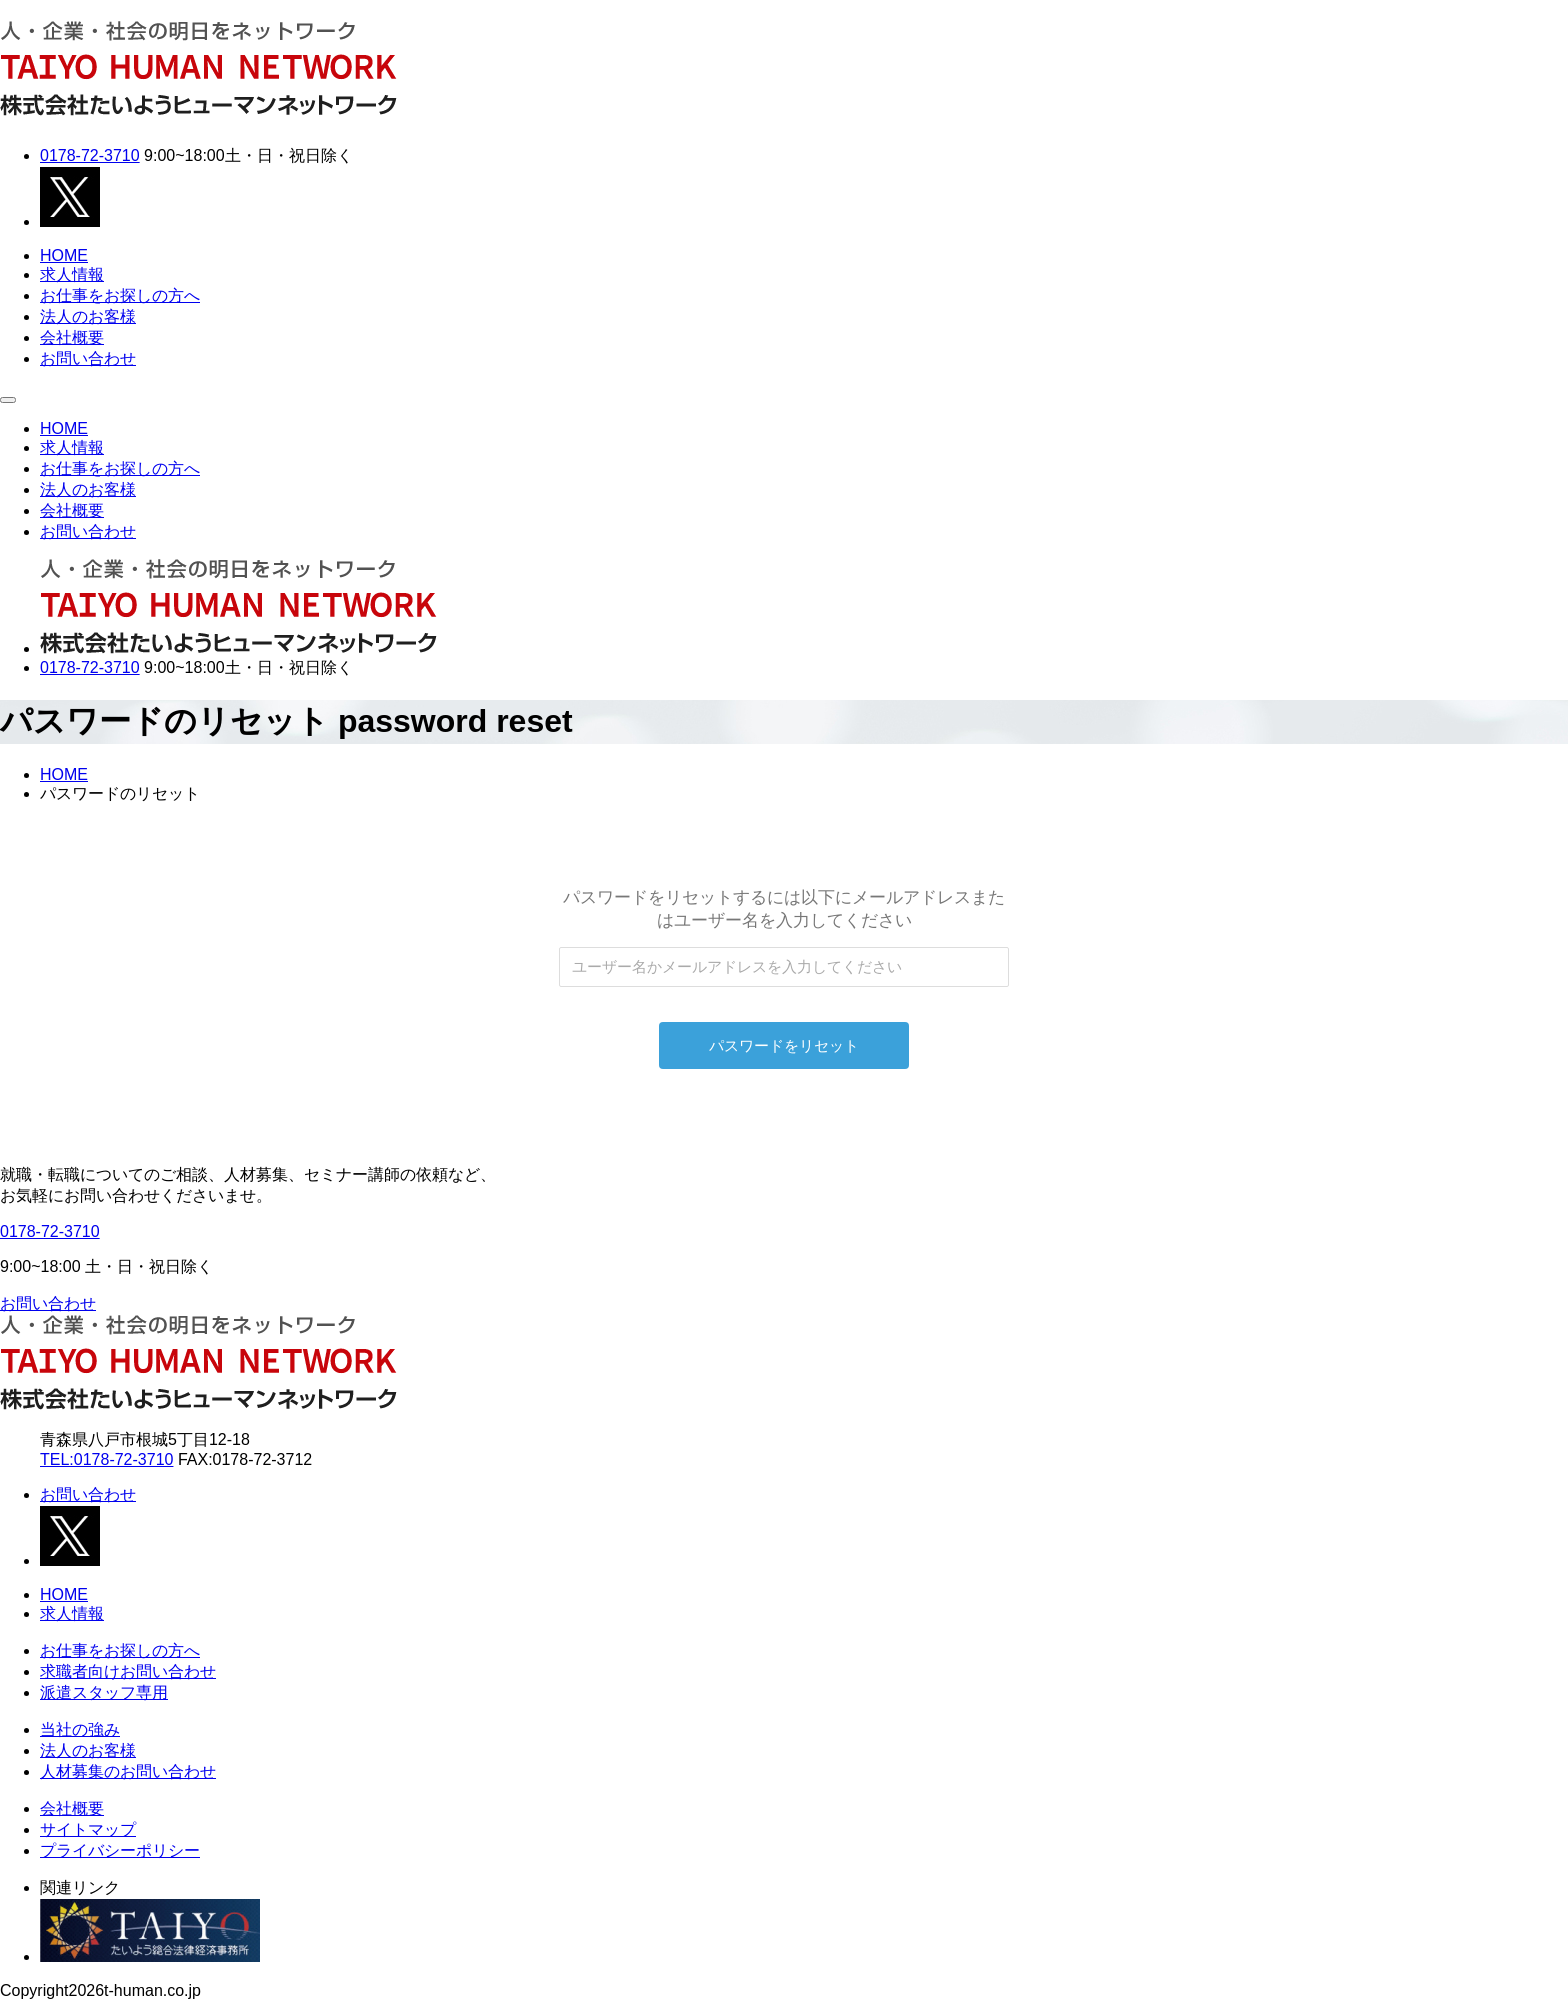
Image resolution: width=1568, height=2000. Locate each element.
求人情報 (72, 274)
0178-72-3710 (90, 155)
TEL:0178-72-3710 (106, 1459)
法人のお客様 (88, 316)
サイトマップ (88, 1829)
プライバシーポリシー (120, 1850)
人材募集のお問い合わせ (128, 1771)
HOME (64, 255)
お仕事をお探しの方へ (120, 295)
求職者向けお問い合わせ (128, 1671)
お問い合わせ (88, 358)
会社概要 (72, 337)
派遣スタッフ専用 (104, 1692)
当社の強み (80, 1729)
